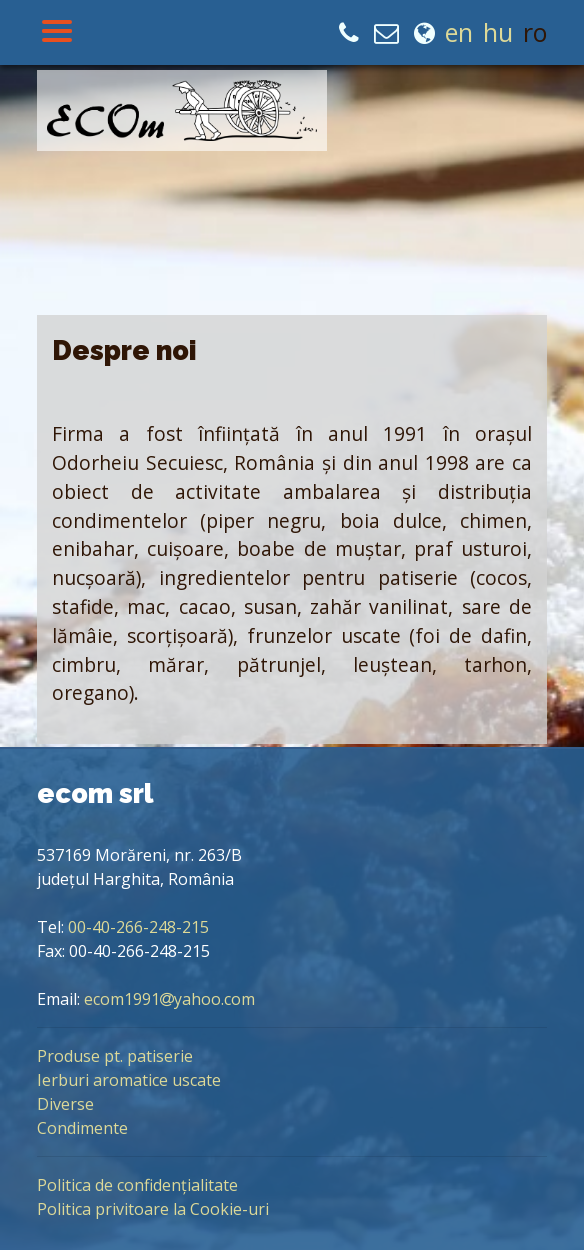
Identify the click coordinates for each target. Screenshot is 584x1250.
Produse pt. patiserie (115, 1056)
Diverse (65, 1104)
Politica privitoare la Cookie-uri (153, 1209)
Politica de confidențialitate (137, 1185)
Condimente (82, 1128)
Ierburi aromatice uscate (129, 1080)
